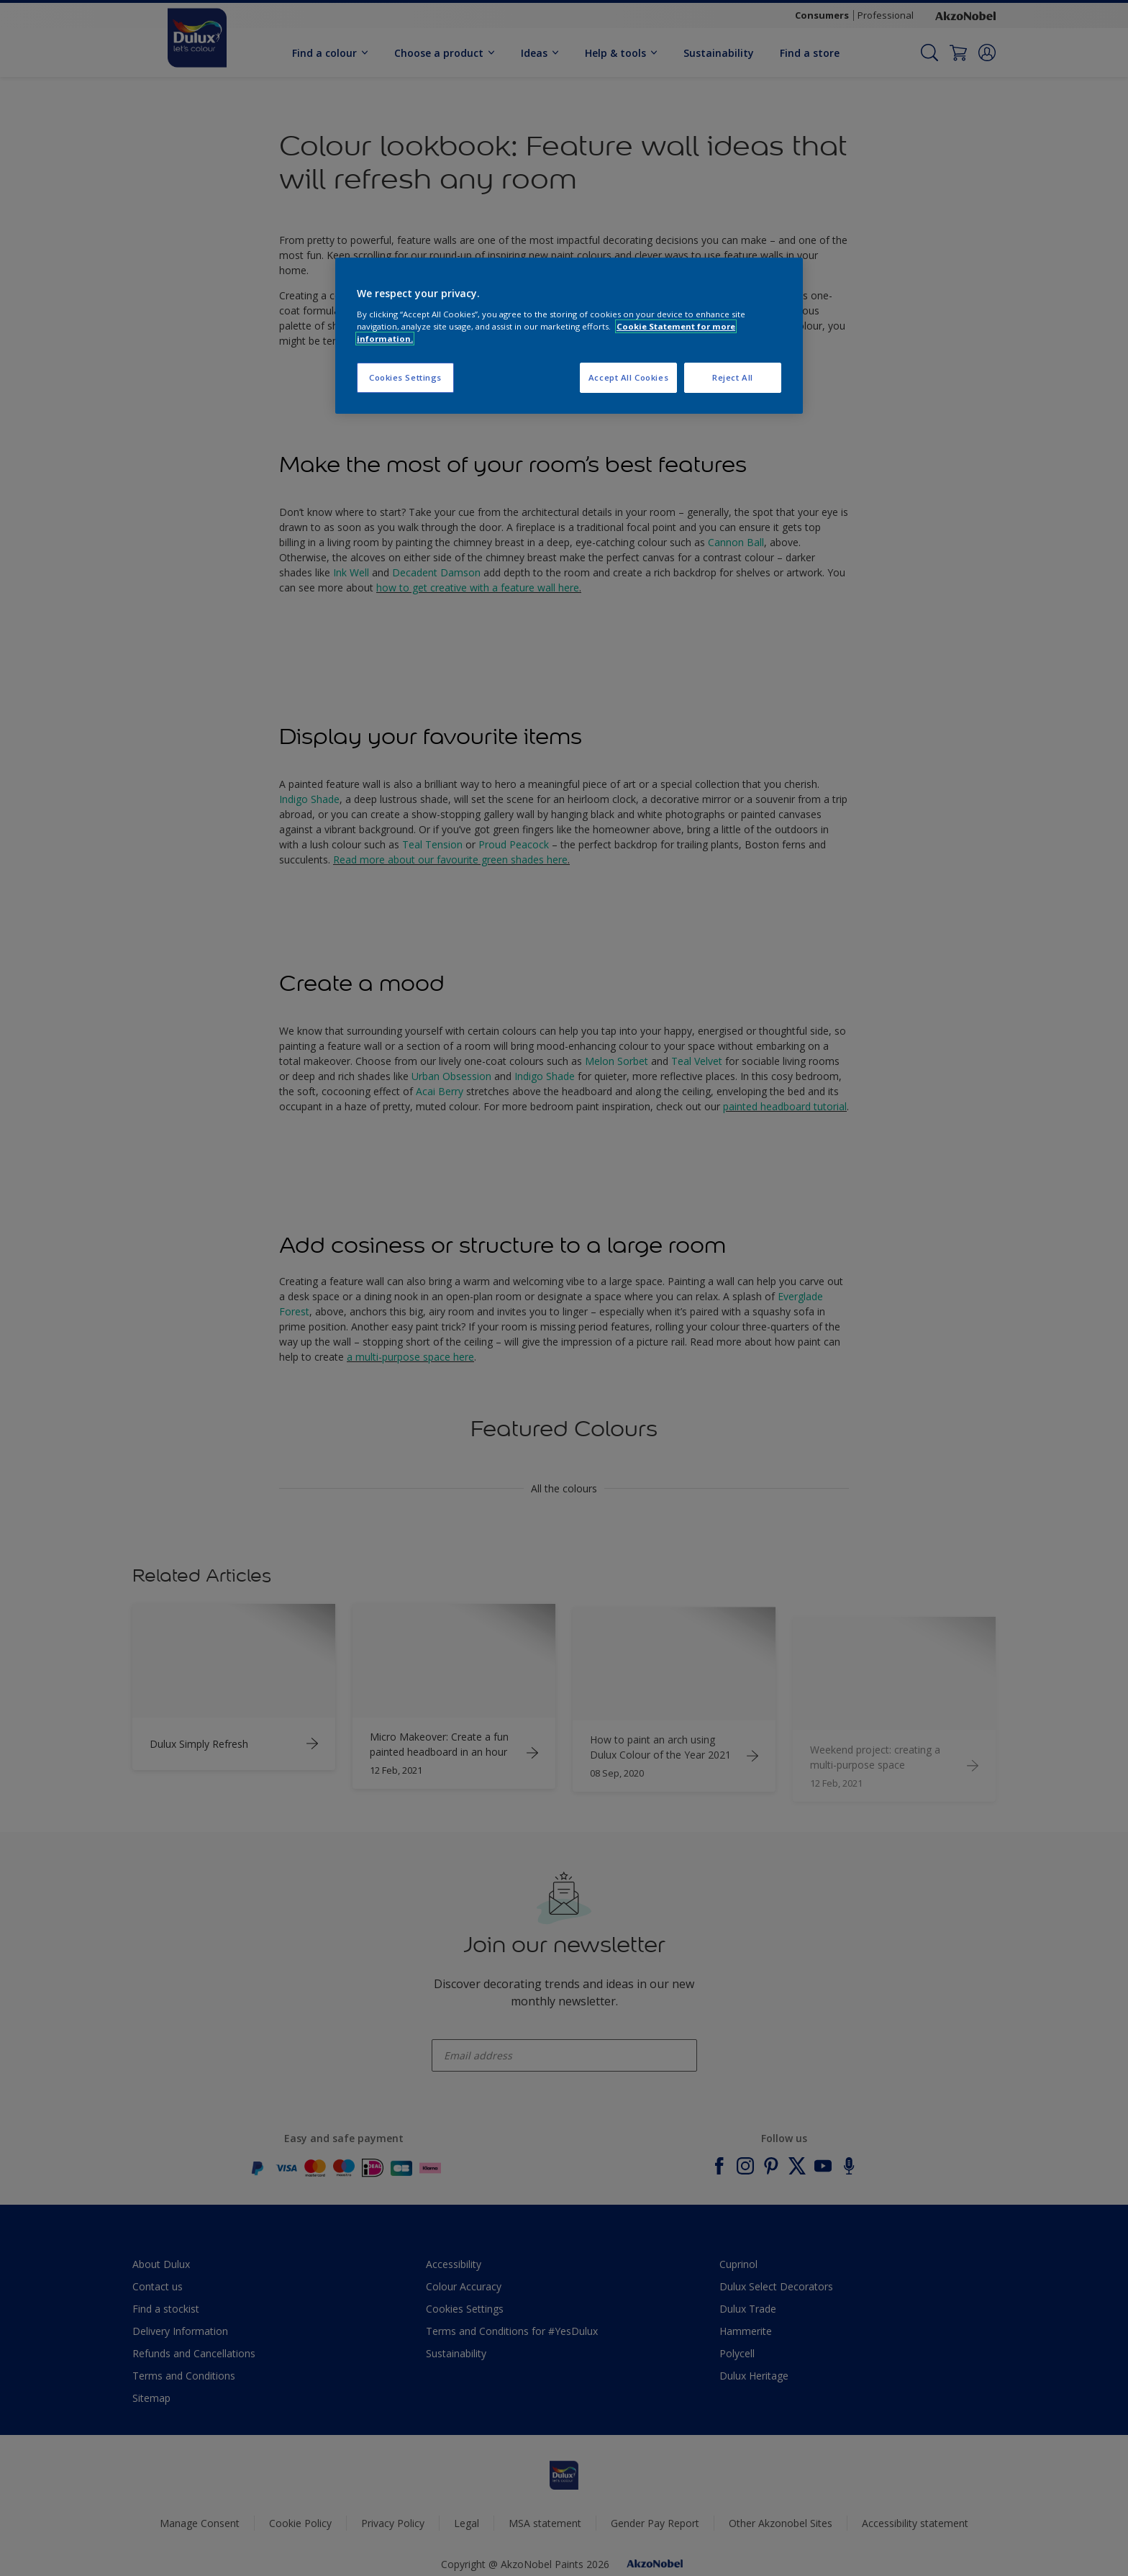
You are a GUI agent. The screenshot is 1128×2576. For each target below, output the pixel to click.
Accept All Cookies (628, 377)
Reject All (732, 377)
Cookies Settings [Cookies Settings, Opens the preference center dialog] (405, 377)
